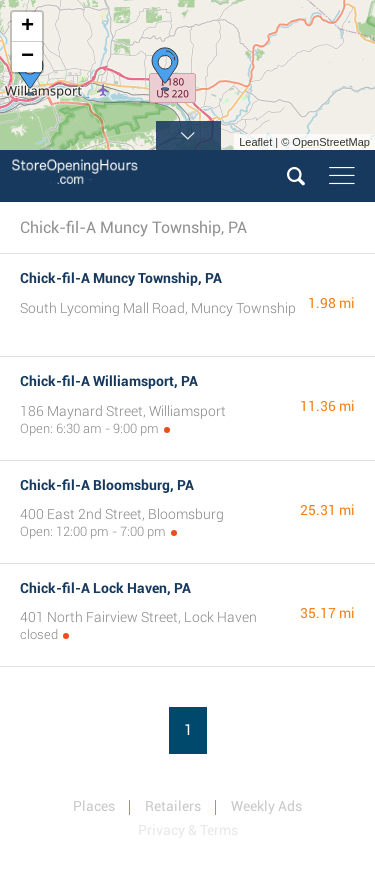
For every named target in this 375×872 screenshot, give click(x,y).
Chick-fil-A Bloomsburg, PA (107, 485)
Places (94, 806)
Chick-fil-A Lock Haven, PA (105, 588)
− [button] (27, 57)
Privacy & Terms (188, 830)
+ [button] (27, 27)
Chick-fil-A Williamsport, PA (109, 381)
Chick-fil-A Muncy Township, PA (121, 278)
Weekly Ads (266, 806)
